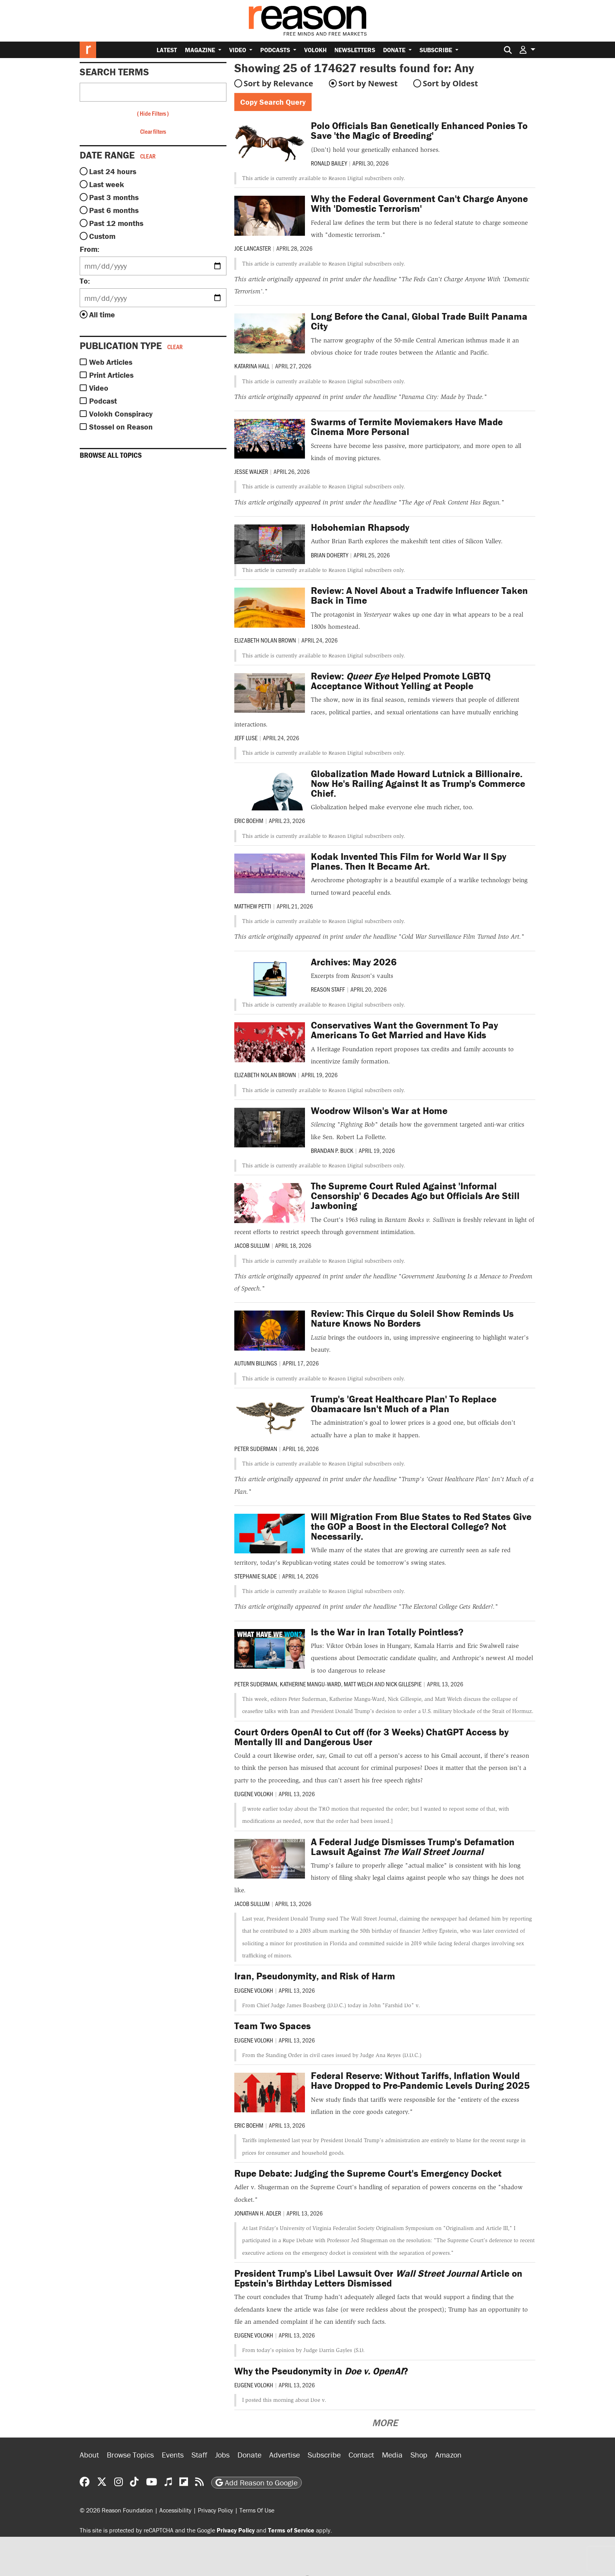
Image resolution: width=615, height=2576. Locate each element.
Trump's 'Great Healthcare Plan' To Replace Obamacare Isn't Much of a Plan (403, 1404)
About (89, 2454)
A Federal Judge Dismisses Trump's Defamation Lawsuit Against (413, 1847)
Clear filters (153, 131)
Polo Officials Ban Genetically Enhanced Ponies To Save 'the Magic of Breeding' (419, 131)
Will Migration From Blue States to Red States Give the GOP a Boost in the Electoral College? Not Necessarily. (421, 1526)
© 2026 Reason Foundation (116, 2510)
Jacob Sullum (252, 1245)
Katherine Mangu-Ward (310, 1684)
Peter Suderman (255, 1448)
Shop (419, 2454)
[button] (527, 50)
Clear (147, 156)
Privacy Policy (215, 2510)
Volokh (315, 50)
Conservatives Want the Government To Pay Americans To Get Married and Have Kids (404, 1030)
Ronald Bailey (329, 163)
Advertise (284, 2454)
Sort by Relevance (278, 83)
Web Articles (110, 362)
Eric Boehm (248, 820)
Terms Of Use (256, 2510)
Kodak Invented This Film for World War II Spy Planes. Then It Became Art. (408, 861)
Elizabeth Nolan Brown (265, 640)
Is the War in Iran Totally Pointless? (387, 1632)
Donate (395, 50)
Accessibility (175, 2510)
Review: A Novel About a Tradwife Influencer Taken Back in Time (419, 595)
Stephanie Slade (255, 1576)
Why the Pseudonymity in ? (321, 2371)
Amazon (448, 2454)
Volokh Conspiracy (121, 414)
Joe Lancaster (252, 248)
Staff (199, 2454)
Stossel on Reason (121, 426)
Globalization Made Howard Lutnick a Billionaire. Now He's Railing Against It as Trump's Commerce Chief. (418, 783)
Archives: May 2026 (354, 962)
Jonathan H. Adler (257, 2213)
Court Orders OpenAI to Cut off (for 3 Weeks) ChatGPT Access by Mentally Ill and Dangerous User (371, 1737)
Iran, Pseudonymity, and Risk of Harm (314, 1976)
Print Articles (111, 375)
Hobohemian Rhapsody (360, 527)
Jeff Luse (245, 738)
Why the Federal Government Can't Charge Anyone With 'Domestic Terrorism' (419, 204)
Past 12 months (116, 223)
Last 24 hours (112, 171)
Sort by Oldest (450, 83)
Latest (167, 50)
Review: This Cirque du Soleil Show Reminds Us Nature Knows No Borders (412, 1318)
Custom (102, 236)
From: (89, 249)
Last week (106, 184)
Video (238, 50)
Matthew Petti (252, 906)
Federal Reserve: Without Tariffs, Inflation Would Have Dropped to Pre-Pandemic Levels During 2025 (420, 2081)
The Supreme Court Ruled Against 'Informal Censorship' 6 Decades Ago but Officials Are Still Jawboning (415, 1196)
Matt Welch (358, 1684)
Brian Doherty (329, 555)
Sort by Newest (368, 83)
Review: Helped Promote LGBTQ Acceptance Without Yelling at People (401, 681)
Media (392, 2454)
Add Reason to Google (256, 2482)
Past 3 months (114, 197)
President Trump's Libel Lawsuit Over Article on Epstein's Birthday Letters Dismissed (378, 2278)
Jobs (222, 2454)
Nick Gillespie (404, 1684)
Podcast (103, 401)
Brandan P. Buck (332, 1150)
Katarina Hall (252, 366)
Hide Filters (153, 113)
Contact (361, 2454)
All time (102, 314)
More (385, 2423)
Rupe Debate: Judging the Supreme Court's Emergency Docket (368, 2173)
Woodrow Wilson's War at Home (379, 1111)
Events (173, 2454)
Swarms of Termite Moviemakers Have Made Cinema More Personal (407, 427)
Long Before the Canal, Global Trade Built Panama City (419, 321)
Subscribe (437, 50)
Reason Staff (328, 989)
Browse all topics (111, 455)
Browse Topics (130, 2454)
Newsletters (354, 50)
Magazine (201, 50)
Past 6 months (114, 210)
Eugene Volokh (253, 1794)
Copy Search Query (273, 102)
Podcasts (276, 50)
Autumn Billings (255, 1363)
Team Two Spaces (272, 2026)
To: (85, 281)
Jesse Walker (251, 471)
